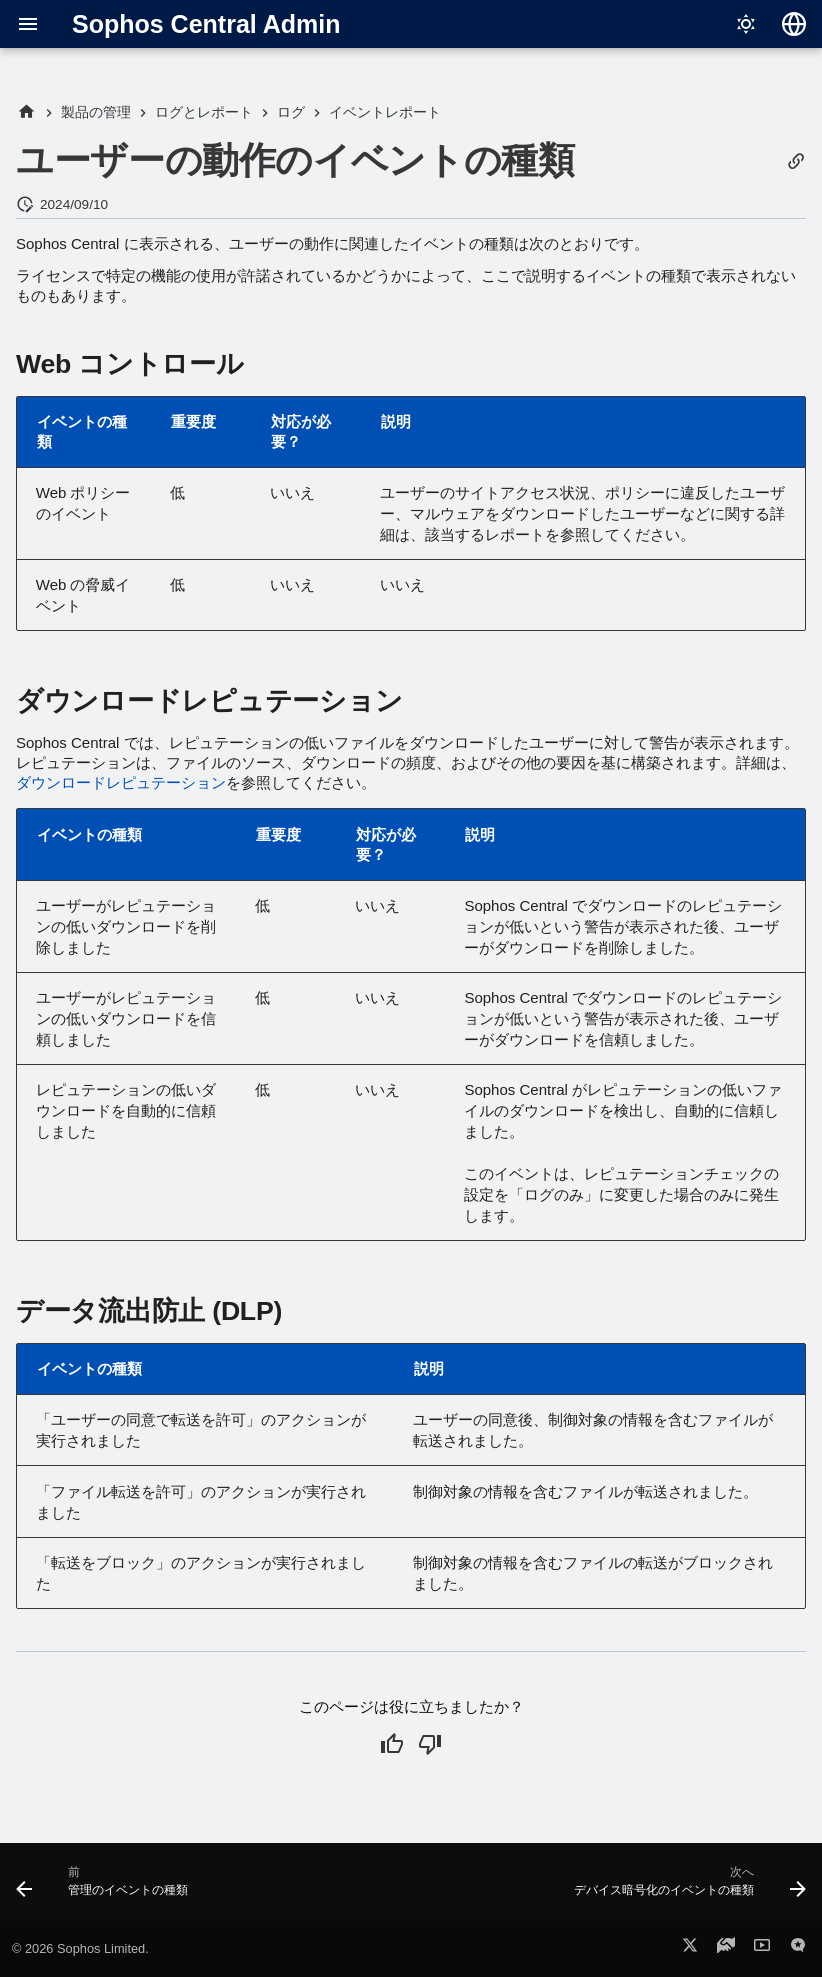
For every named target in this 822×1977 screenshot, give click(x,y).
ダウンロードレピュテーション (121, 782)
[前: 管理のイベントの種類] (105, 1888)
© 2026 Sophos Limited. (80, 1948)
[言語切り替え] (794, 24)
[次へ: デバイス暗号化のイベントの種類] (686, 1888)
